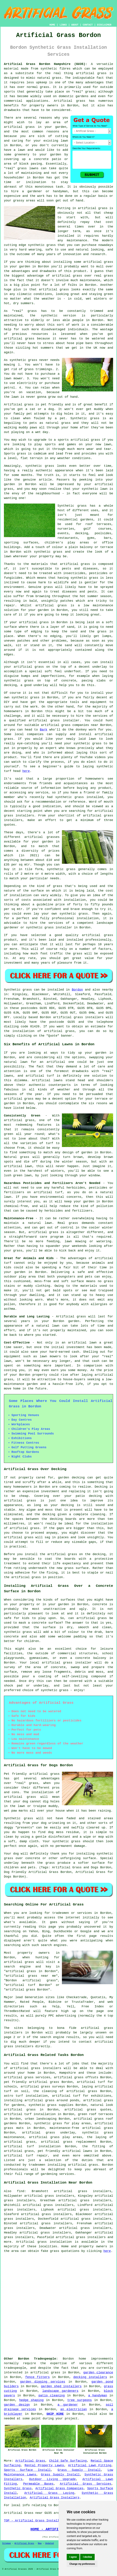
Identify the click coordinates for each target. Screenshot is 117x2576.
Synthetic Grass (18, 2488)
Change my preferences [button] (82, 2564)
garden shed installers (61, 2386)
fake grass (50, 2251)
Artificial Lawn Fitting (89, 2465)
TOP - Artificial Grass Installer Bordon (40, 2520)
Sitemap (6, 2543)
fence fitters (37, 2377)
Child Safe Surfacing (68, 2461)
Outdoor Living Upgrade (52, 2479)
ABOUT (74, 25)
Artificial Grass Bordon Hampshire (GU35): (45, 64)
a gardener (68, 2404)
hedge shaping (31, 2400)
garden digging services (42, 2381)
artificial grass (45, 2372)
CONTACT (88, 25)
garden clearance (98, 2372)
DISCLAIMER (104, 25)
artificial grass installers (78, 1017)
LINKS (63, 25)
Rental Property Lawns (44, 2465)
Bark (43, 729)
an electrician (73, 2409)
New (40, 2543)
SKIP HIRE (55, 2414)
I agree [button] (73, 2557)
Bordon (77, 989)
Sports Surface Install (27, 2470)
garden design (17, 2404)
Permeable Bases (38, 2484)
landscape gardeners (60, 2391)
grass (42, 2242)
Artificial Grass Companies (59, 2488)
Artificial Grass (30, 2461)
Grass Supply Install (79, 2470)
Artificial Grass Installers (54, 2497)
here (26, 771)
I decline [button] (87, 2557)
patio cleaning (52, 2395)
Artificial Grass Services (85, 2484)
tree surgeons (79, 2400)
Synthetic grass (18, 989)
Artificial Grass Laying (49, 2493)
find (20, 2191)
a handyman (97, 2395)
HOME (52, 25)
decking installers (90, 2377)
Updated (49, 2543)
